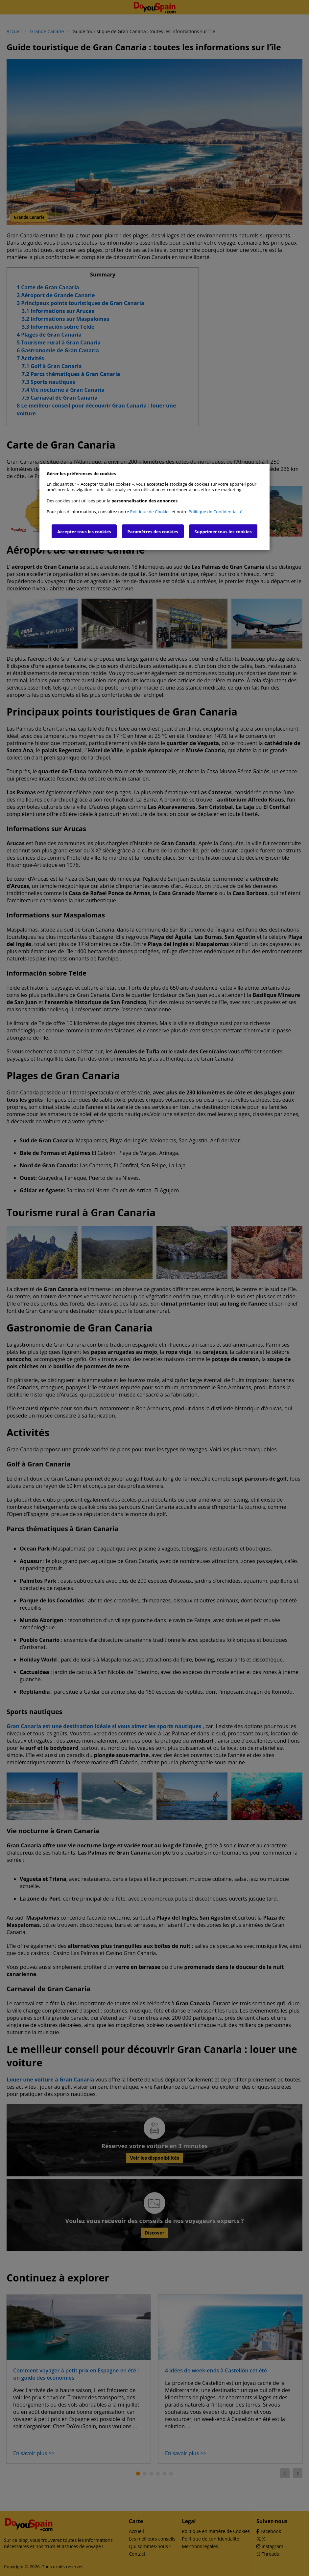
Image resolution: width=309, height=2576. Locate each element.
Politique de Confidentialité (216, 512)
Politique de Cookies (150, 512)
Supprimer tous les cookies (223, 532)
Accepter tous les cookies (84, 532)
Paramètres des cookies (153, 532)
